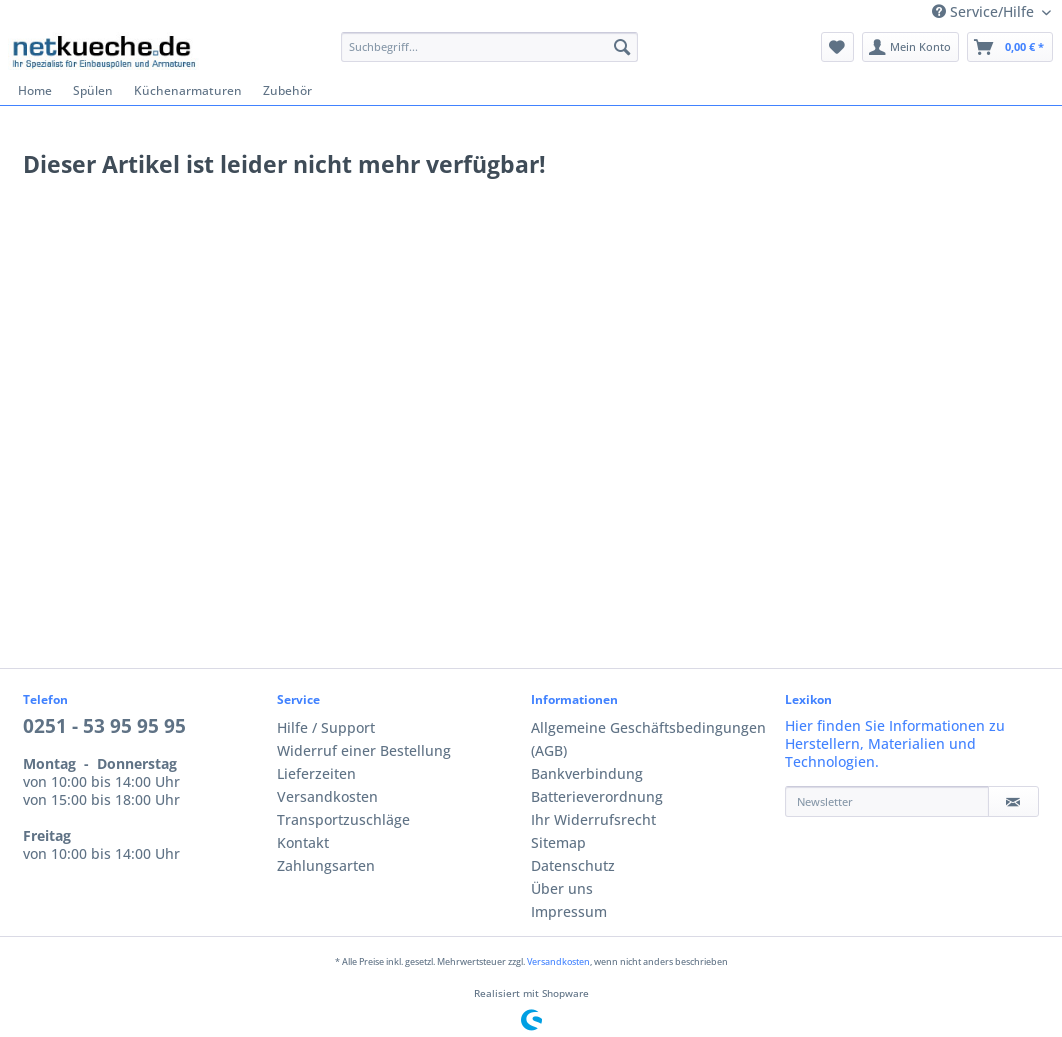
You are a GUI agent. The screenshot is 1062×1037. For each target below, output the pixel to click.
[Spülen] (93, 91)
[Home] (35, 91)
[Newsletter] (886, 801)
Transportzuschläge (343, 820)
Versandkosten (327, 797)
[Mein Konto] (911, 47)
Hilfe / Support (326, 728)
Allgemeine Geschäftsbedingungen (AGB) (648, 739)
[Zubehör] (288, 91)
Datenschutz (573, 866)
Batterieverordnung (597, 797)
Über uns (562, 889)
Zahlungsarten (326, 866)
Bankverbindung (587, 774)
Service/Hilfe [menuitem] (985, 12)
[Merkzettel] (837, 47)
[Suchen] (622, 47)
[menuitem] (489, 55)
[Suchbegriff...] (489, 47)
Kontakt (303, 843)
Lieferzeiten (316, 774)
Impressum (569, 912)
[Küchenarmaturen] (188, 91)
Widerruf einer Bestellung (364, 751)
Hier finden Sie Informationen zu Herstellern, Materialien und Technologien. (895, 744)
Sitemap (558, 843)
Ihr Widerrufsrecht (593, 820)
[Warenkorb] (1010, 47)
